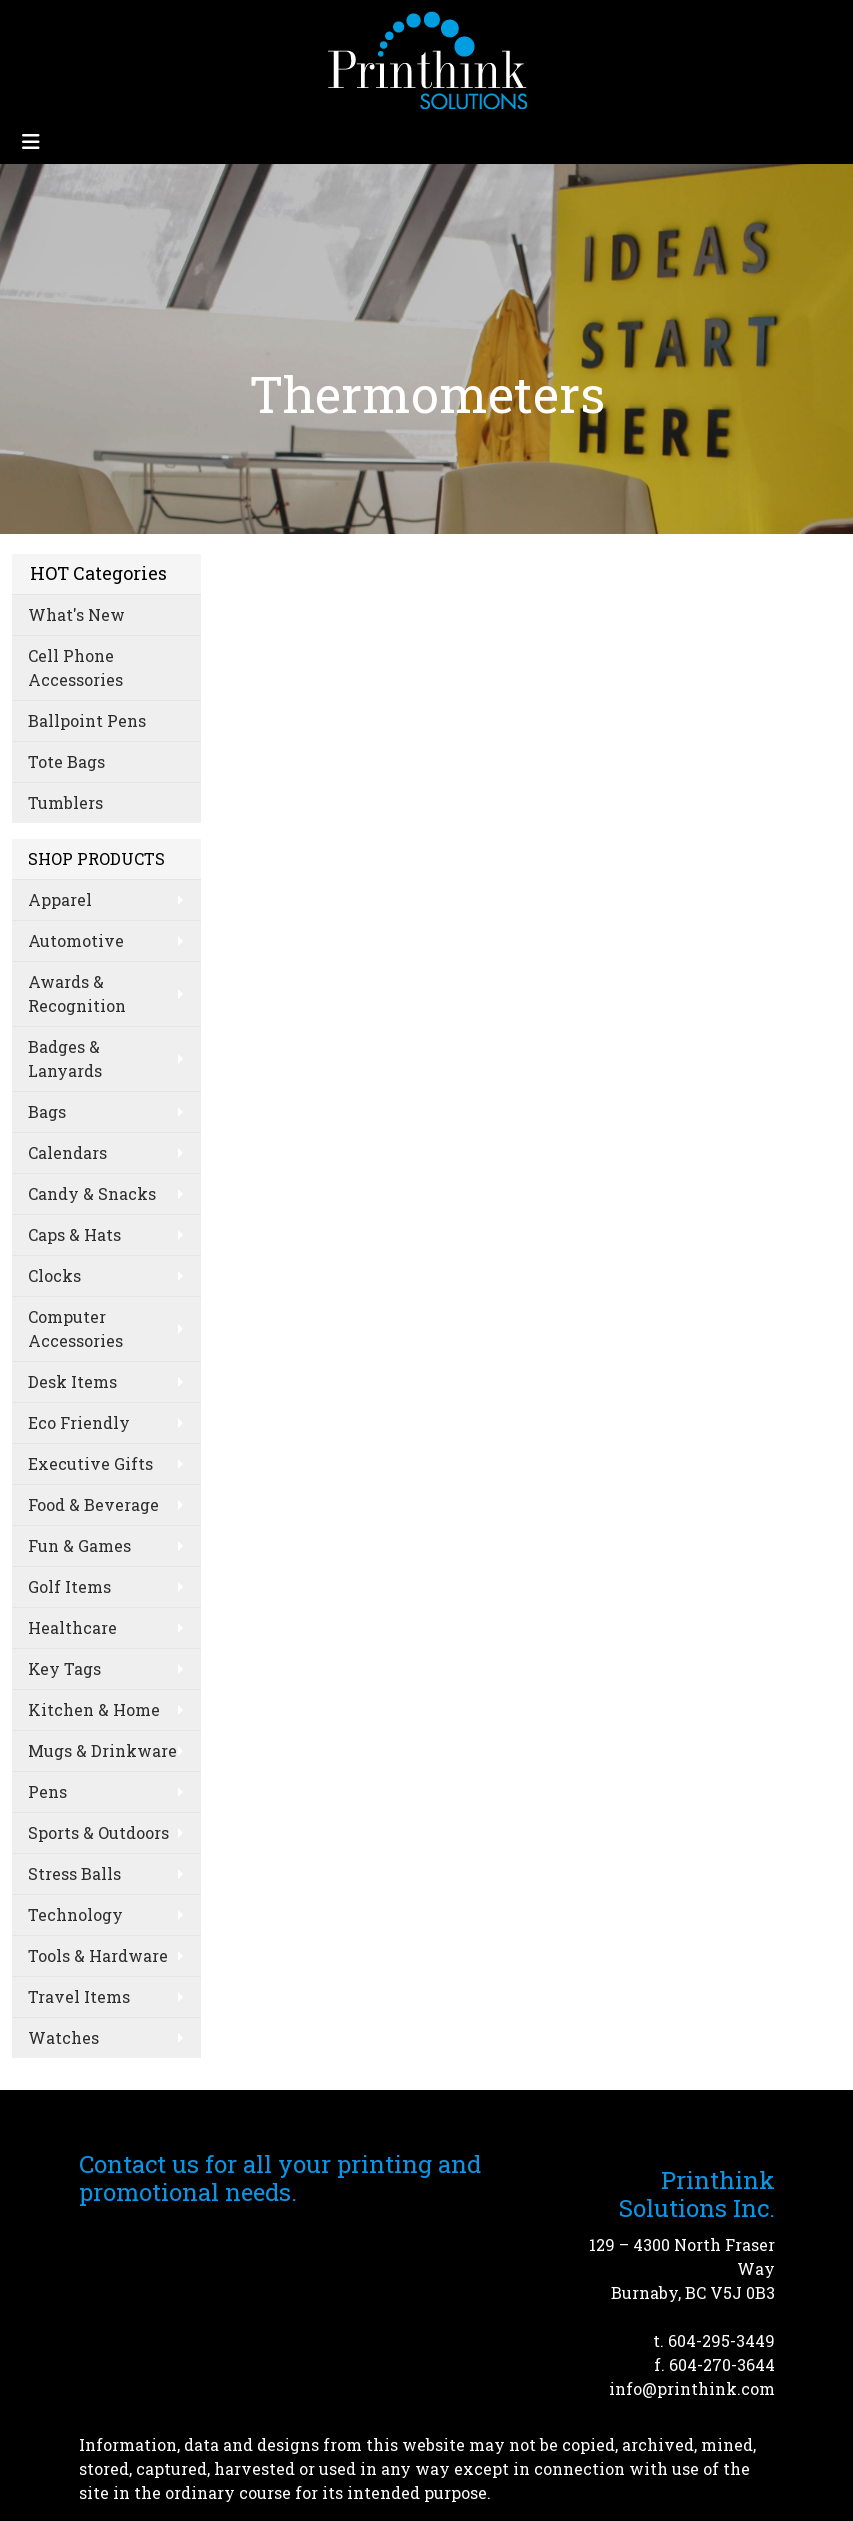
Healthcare (72, 1627)
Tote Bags (66, 761)
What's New (76, 614)
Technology (75, 1914)
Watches (63, 2037)
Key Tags (64, 1668)
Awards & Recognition (77, 993)
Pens (47, 1791)
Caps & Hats (74, 1234)
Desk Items (72, 1381)
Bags (47, 1111)
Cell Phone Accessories (75, 667)
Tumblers (65, 802)
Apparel (60, 899)
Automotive (76, 940)
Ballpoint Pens (87, 720)
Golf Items (69, 1586)
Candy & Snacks (92, 1193)
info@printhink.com (692, 2388)
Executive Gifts (90, 1463)
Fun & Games (79, 1545)
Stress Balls (74, 1873)
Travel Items (79, 1996)
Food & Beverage (93, 1504)
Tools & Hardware (98, 1955)
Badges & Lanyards (65, 1058)
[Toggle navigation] (31, 141)
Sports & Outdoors (98, 1832)
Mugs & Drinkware (102, 1750)
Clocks (54, 1275)
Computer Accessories (75, 1328)
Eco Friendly (79, 1422)
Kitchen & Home (94, 1709)
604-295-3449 (721, 2340)
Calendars (67, 1152)
